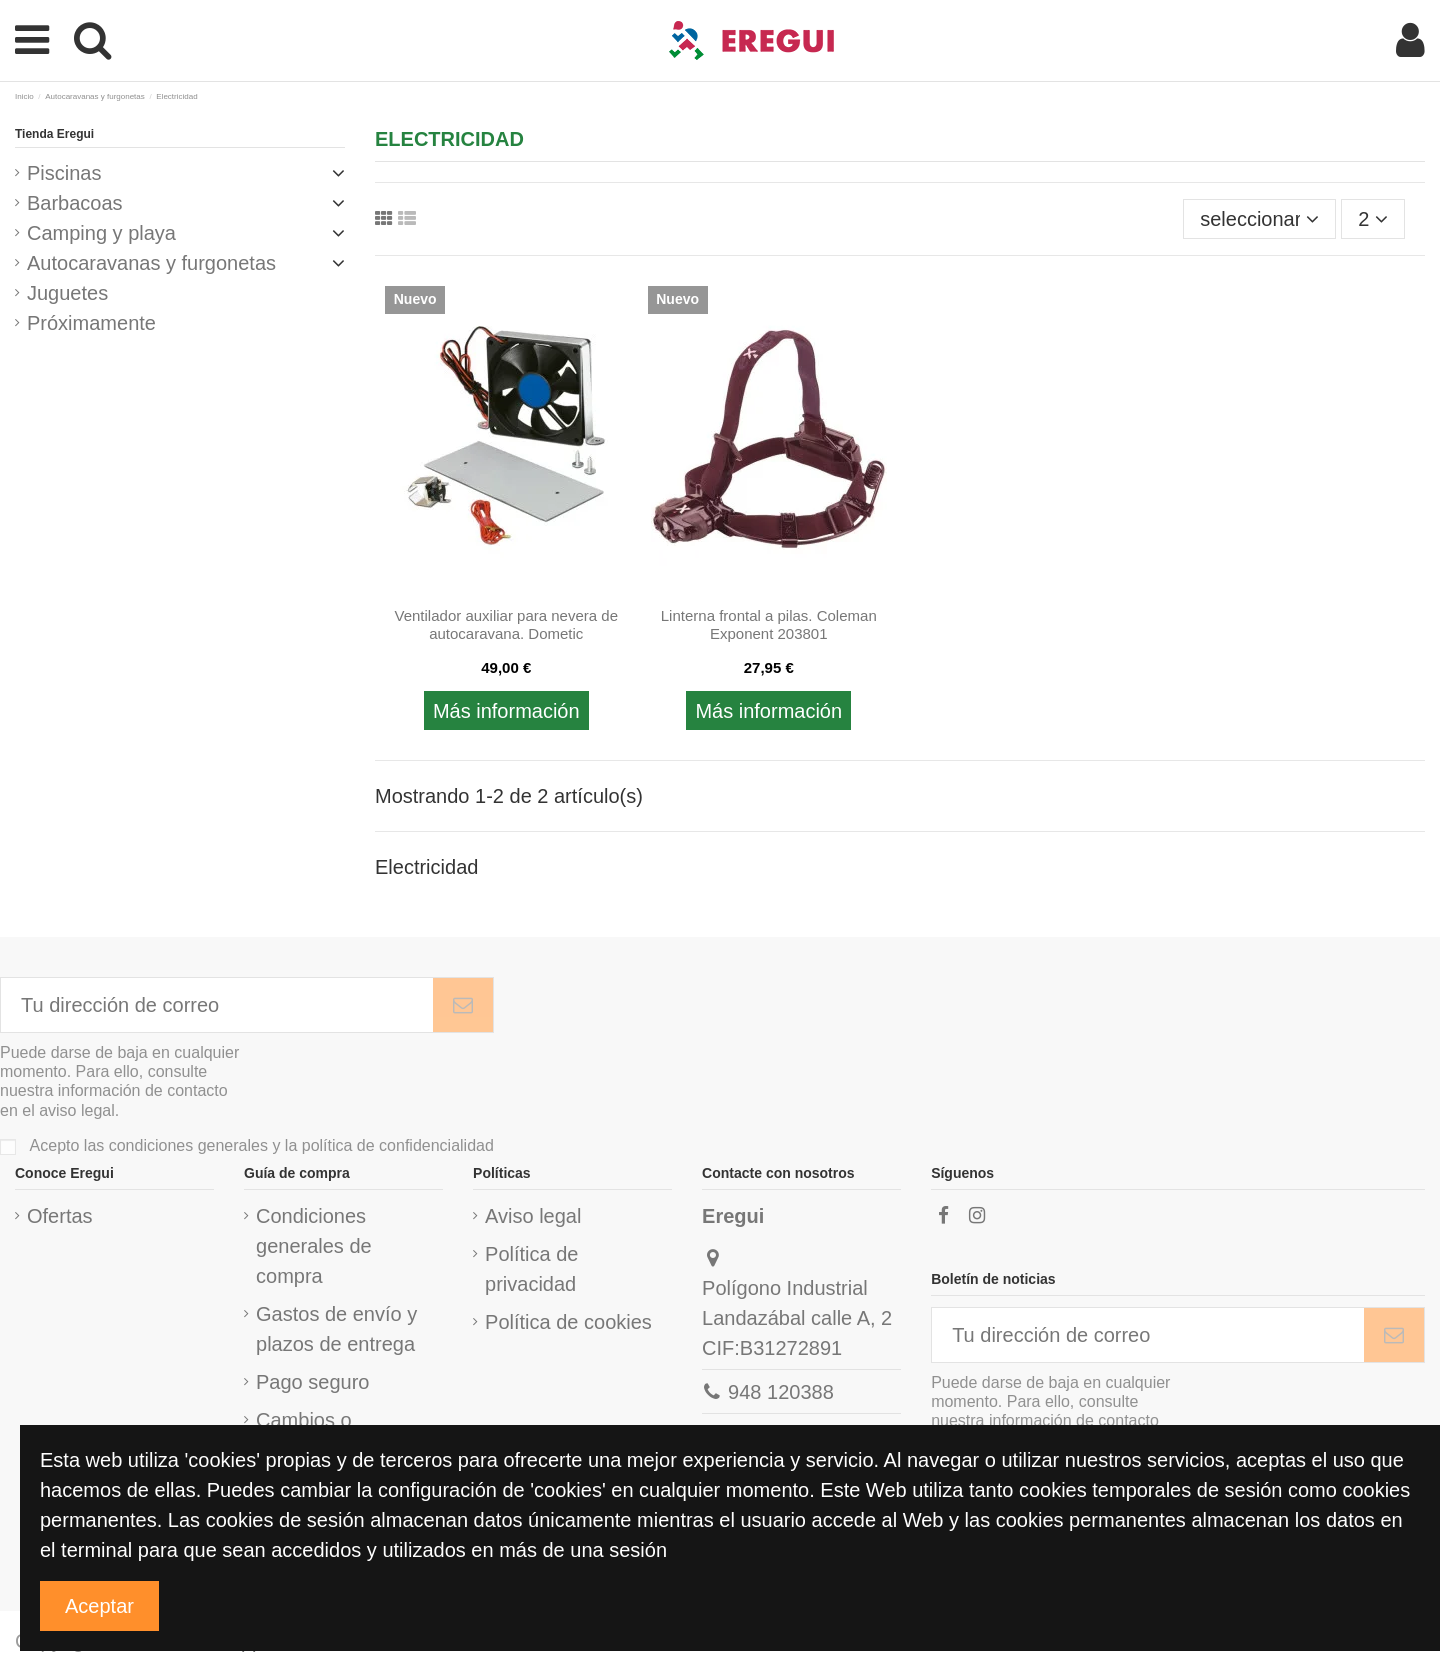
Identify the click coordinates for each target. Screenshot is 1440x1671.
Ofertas (60, 1216)
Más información (506, 711)
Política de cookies (568, 1322)
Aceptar (99, 1606)
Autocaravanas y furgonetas (151, 263)
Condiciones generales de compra (314, 1246)
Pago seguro (312, 1382)
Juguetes (67, 293)
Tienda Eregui (54, 134)
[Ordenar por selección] (1259, 219)
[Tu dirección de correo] (217, 1005)
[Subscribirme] (463, 1005)
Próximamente (91, 323)
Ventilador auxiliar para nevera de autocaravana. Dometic (506, 624)
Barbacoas (75, 203)
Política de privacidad (531, 1269)
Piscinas (64, 173)
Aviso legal (533, 1216)
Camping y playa (101, 233)
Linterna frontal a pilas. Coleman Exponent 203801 (769, 624)
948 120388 (781, 1392)
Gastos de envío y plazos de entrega (336, 1329)
